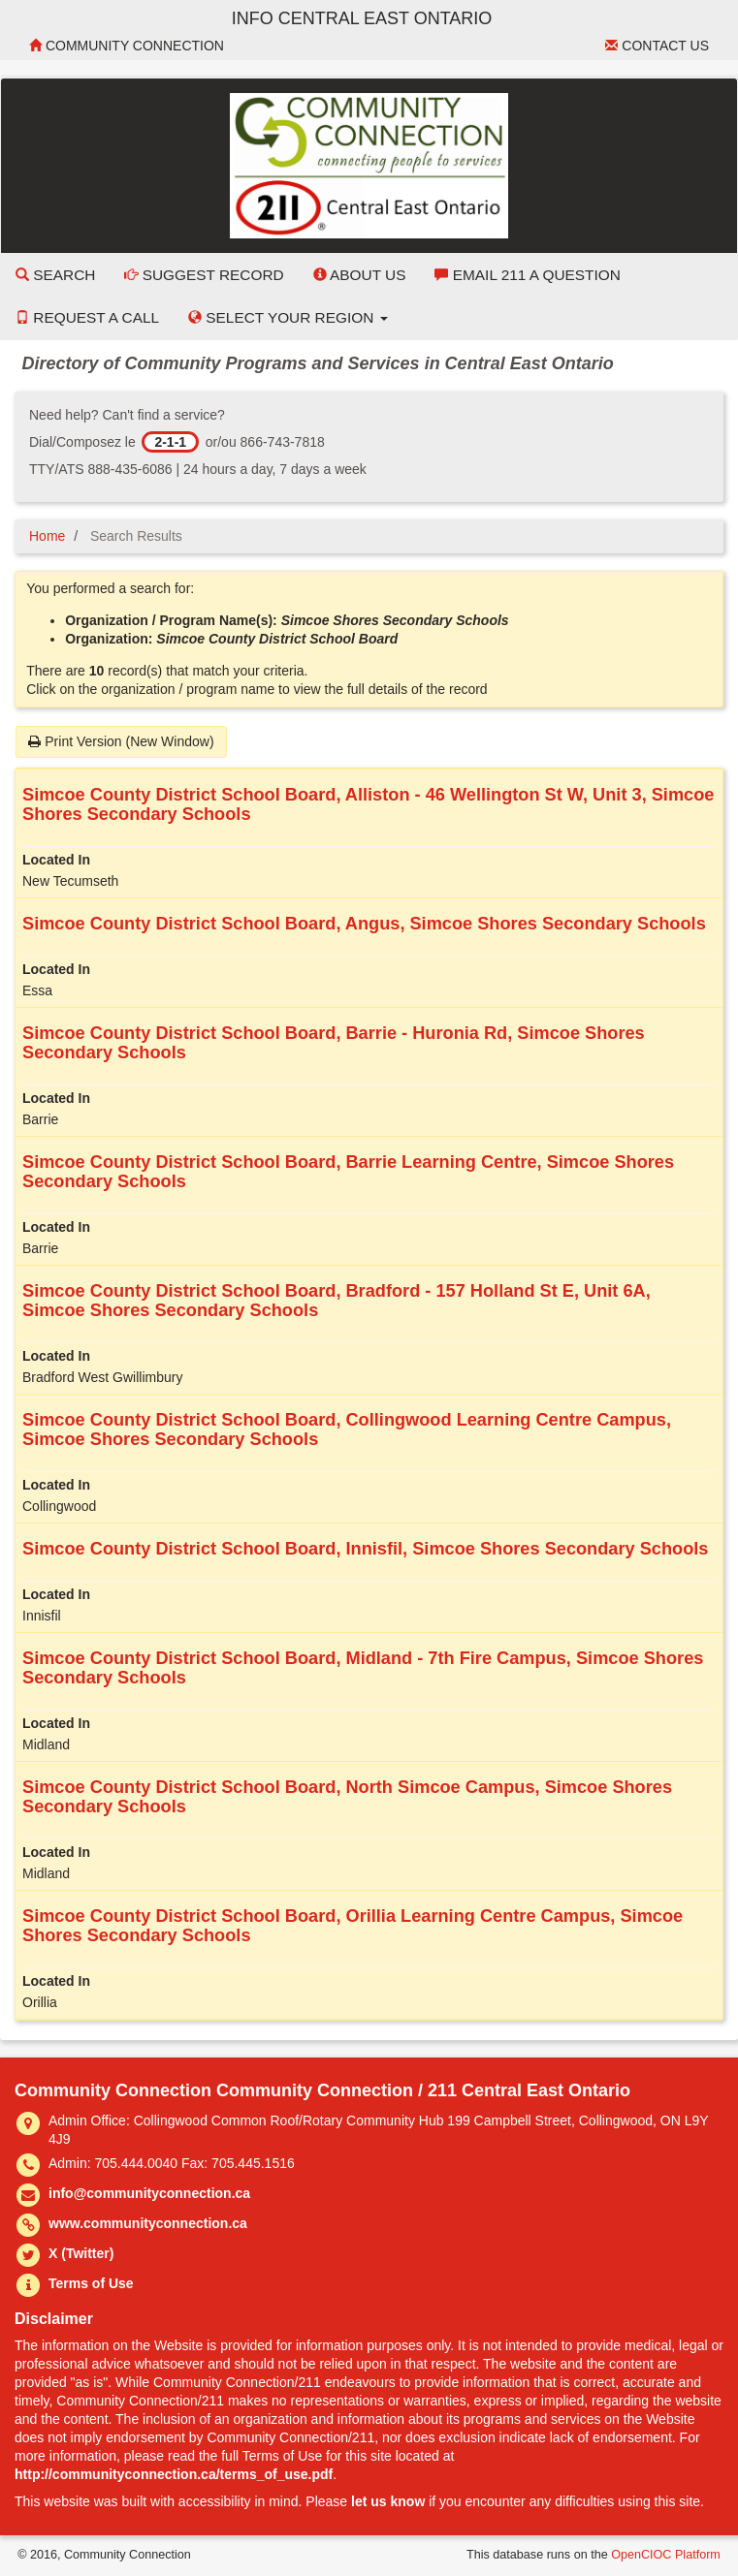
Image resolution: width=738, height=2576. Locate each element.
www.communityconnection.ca (147, 2223)
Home (47, 536)
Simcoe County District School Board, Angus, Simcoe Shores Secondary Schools (364, 923)
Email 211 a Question (527, 275)
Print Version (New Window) (120, 741)
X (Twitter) (80, 2253)
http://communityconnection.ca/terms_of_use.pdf (174, 2474)
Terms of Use (91, 2283)
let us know (388, 2501)
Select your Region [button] (288, 317)
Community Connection (126, 45)
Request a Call (87, 317)
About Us (359, 275)
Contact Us (657, 45)
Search (55, 275)
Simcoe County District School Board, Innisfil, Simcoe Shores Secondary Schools (365, 1548)
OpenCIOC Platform (666, 2554)
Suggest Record (203, 275)
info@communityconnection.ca (149, 2193)
